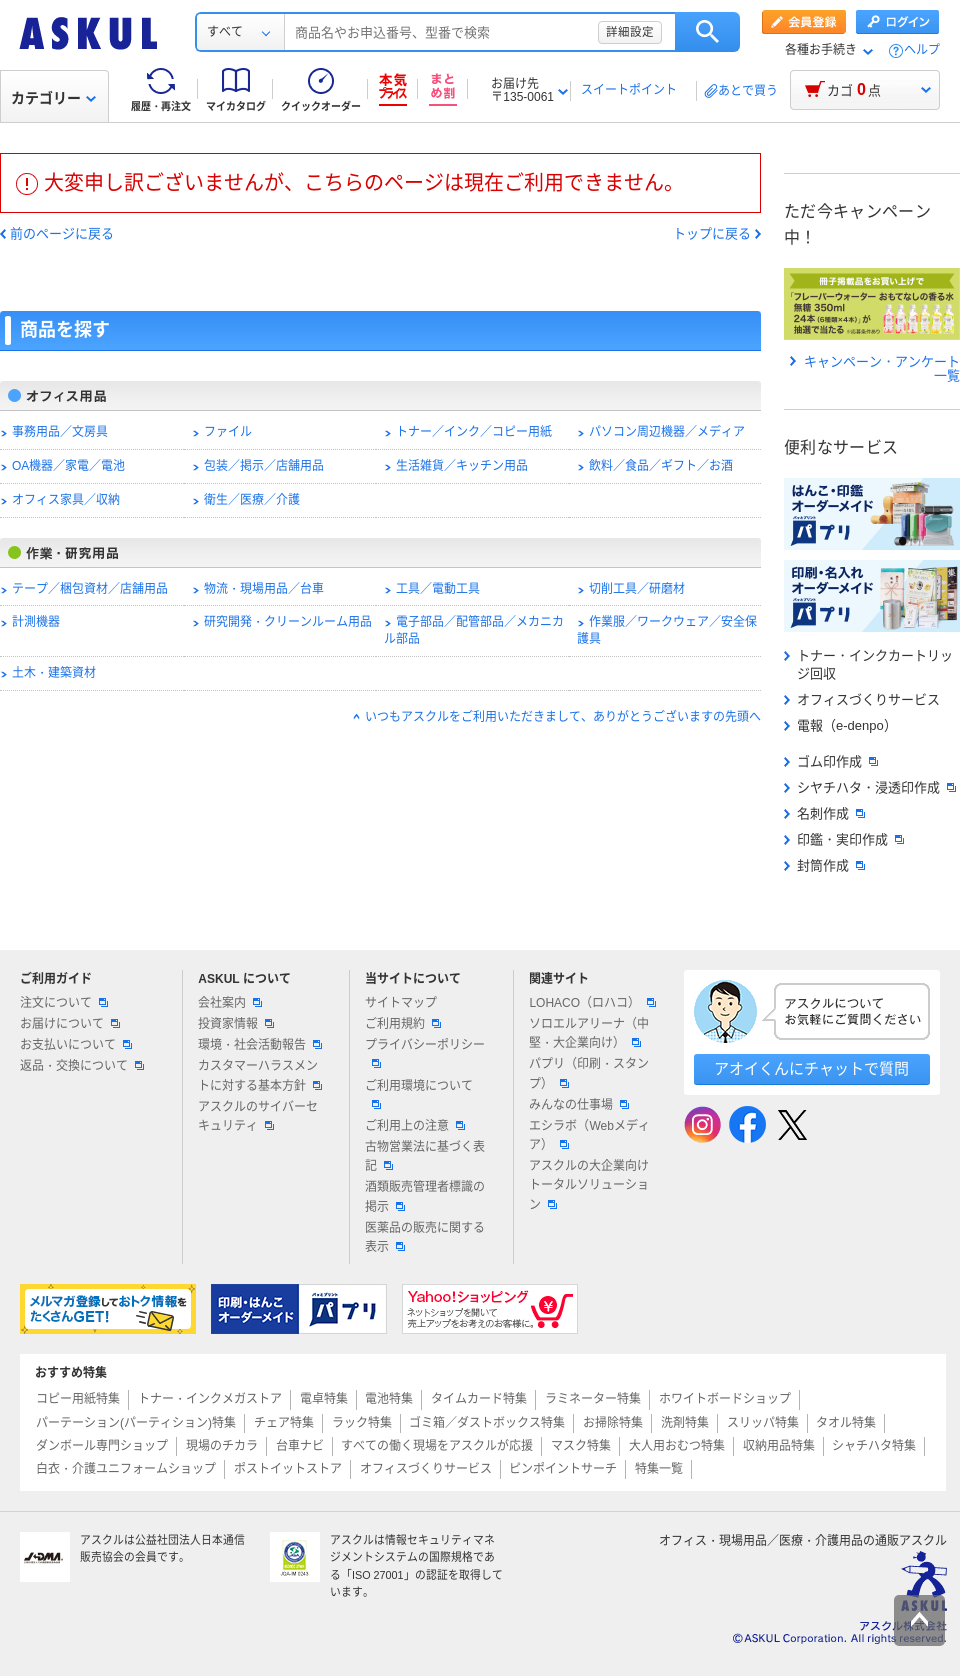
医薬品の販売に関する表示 (425, 1237)
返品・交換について (82, 1066)
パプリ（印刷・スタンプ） (589, 1073)
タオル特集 (846, 1423)
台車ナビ (300, 1446)
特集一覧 (659, 1469)
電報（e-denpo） (840, 725)
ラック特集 (362, 1423)
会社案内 (230, 1003)
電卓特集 (324, 1399)
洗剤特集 (685, 1423)
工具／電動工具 (438, 589)
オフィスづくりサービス (862, 699)
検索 (707, 32)
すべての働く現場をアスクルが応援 (437, 1446)
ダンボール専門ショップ (102, 1446)
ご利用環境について (419, 1094)
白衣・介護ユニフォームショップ (126, 1469)
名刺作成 (824, 813)
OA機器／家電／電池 (68, 466)
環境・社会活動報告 (260, 1045)
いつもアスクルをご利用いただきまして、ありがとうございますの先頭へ (563, 717)
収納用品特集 (779, 1446)
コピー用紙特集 (78, 1399)
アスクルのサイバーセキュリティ (258, 1116)
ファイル (228, 432)
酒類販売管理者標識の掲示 (425, 1196)
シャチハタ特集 (874, 1446)
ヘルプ (922, 50)
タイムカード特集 (479, 1399)
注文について (64, 1003)
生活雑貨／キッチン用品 (462, 466)
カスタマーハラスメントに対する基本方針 (260, 1075)
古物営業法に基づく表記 (425, 1156)
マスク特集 (581, 1446)
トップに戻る (712, 234)
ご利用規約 (403, 1024)
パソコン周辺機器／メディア (667, 432)
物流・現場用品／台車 (264, 589)
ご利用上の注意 (415, 1126)
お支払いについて (76, 1045)
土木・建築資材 (54, 673)
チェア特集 (284, 1423)
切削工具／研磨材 (637, 589)
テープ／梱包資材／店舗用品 (90, 589)
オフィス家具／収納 (66, 500)
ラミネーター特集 (593, 1399)
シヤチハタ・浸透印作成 (870, 787)
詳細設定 (630, 32)
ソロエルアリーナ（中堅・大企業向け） (589, 1033)
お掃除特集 (613, 1423)
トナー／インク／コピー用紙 (474, 432)
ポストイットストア (288, 1469)
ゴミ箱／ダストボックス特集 (487, 1423)
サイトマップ (401, 1003)
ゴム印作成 (831, 761)
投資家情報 (236, 1024)
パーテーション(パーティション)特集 (136, 1423)
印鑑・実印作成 (844, 839)
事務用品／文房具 (60, 432)
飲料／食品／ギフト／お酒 (661, 466)
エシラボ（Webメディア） (589, 1135)
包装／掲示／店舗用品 (264, 466)
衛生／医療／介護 (252, 500)
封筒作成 (824, 865)
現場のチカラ (222, 1446)
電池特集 (389, 1399)
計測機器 (36, 622)
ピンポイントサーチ (563, 1469)
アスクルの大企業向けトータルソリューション (589, 1185)
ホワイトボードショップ (725, 1399)
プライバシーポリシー (425, 1053)
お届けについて (70, 1024)
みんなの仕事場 (579, 1105)
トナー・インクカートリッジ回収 (868, 664)
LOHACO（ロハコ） (592, 1003)
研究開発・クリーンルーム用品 (288, 622)
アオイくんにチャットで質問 (811, 1068)
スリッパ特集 (763, 1423)
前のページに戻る (62, 234)
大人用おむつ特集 (677, 1446)
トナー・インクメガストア (210, 1399)
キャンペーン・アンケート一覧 (875, 369)
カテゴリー (53, 98)
